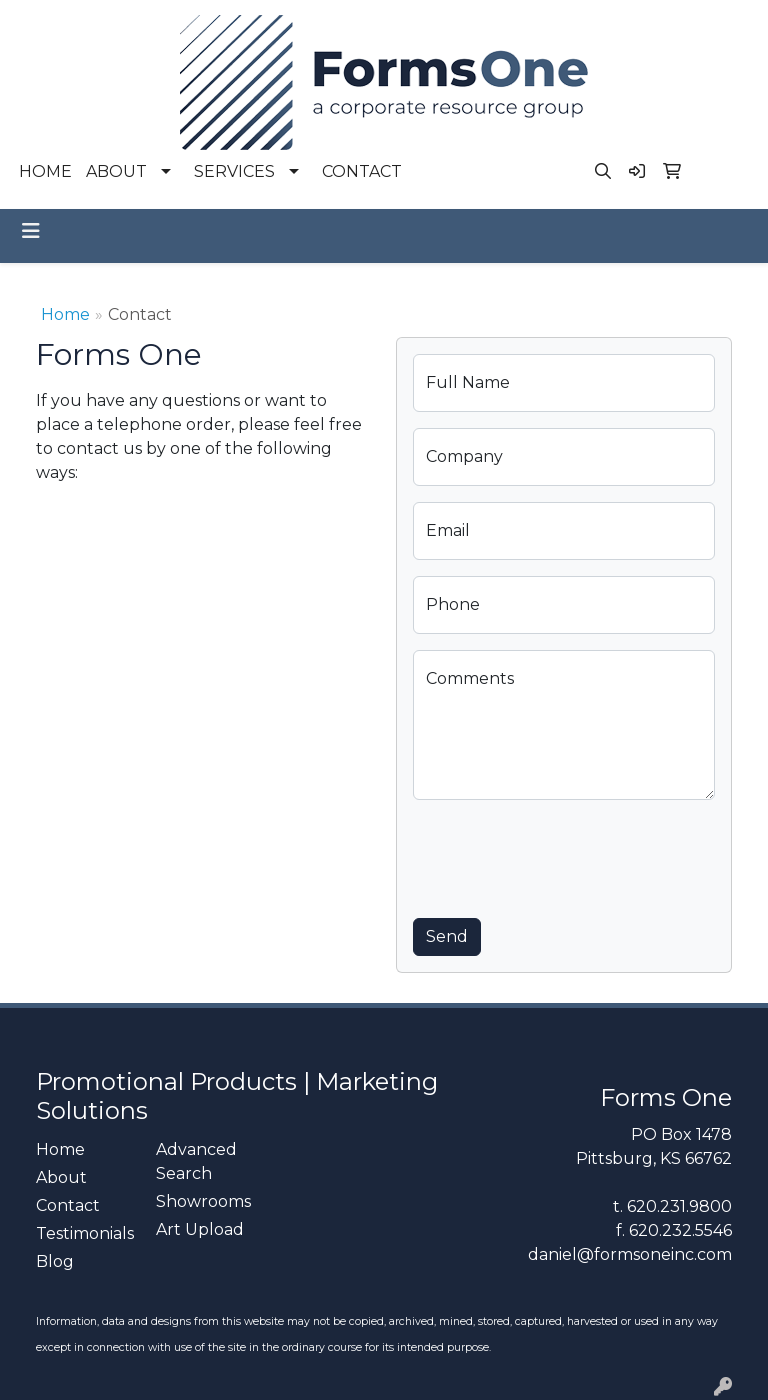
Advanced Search (196, 1161)
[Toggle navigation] (31, 231)
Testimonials (84, 1233)
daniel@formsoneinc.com (630, 1254)
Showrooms (203, 1201)
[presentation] (565, 855)
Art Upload (200, 1229)
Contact (68, 1205)
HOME (45, 171)
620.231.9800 (679, 1206)
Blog (55, 1261)
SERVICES (234, 171)
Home (65, 314)
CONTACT (362, 171)
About (61, 1177)
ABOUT (116, 171)
